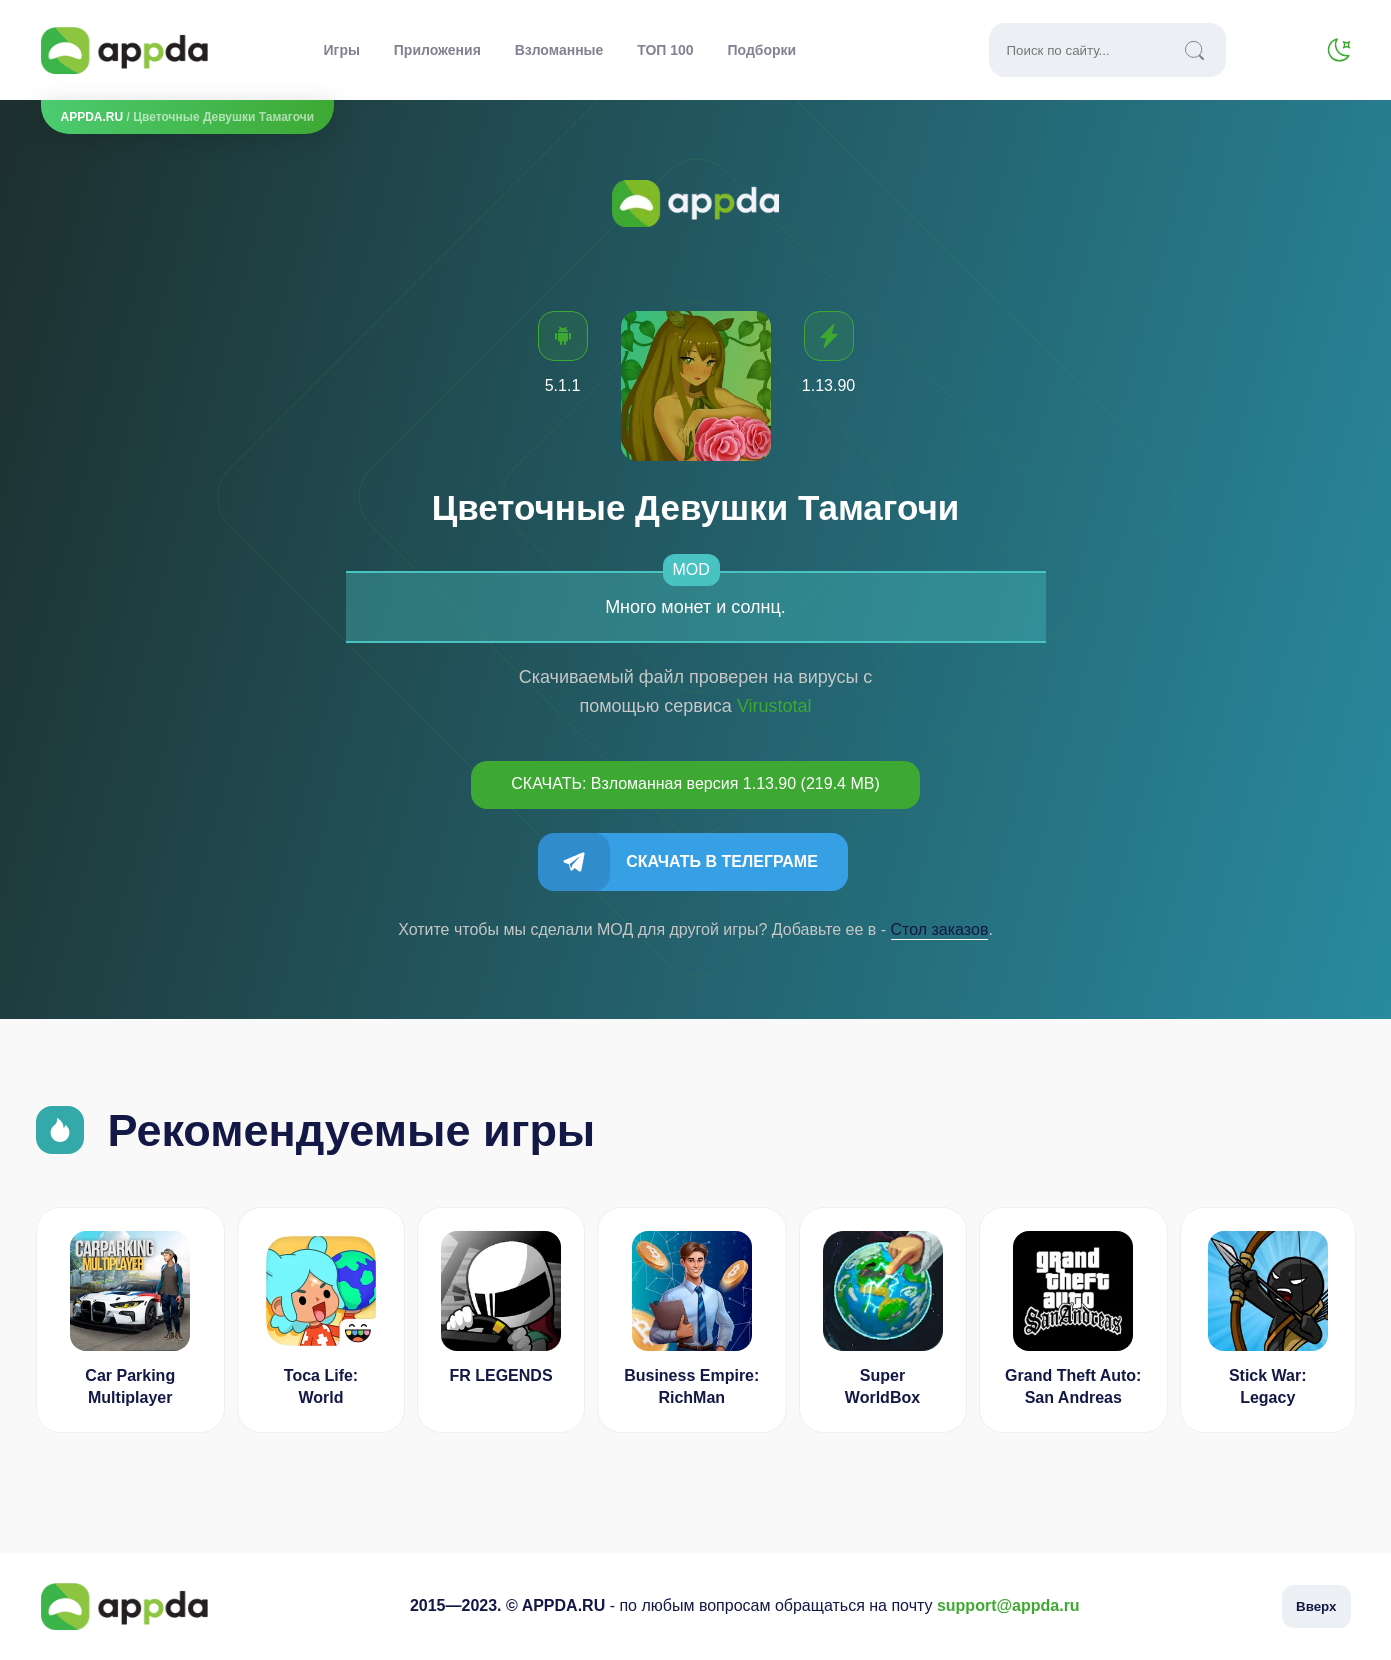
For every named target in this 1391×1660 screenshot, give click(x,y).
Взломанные (559, 50)
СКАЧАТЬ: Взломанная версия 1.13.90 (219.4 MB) (695, 783)
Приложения (437, 50)
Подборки (762, 50)
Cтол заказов (940, 929)
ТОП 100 (665, 50)
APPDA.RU (92, 117)
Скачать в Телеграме (722, 861)
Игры (342, 50)
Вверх (1316, 1606)
